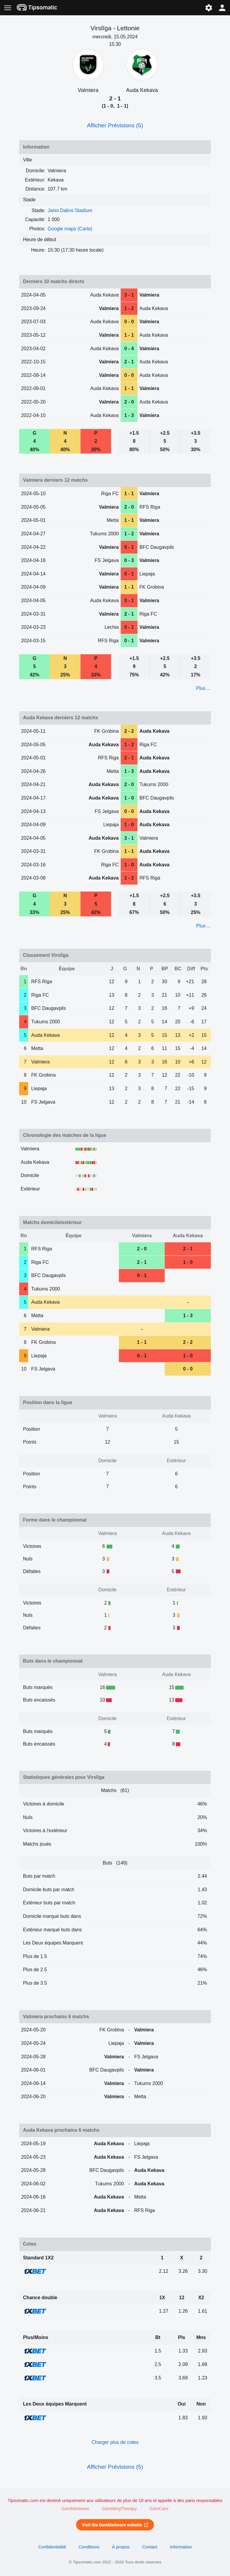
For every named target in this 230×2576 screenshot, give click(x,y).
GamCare (159, 2508)
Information (181, 2547)
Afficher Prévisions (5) (115, 125)
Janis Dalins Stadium (70, 210)
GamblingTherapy (119, 2508)
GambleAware (75, 2508)
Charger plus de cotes (115, 2442)
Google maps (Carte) (70, 228)
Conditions (88, 2547)
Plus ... (203, 688)
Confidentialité (52, 2547)
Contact (149, 2547)
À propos (121, 2547)
